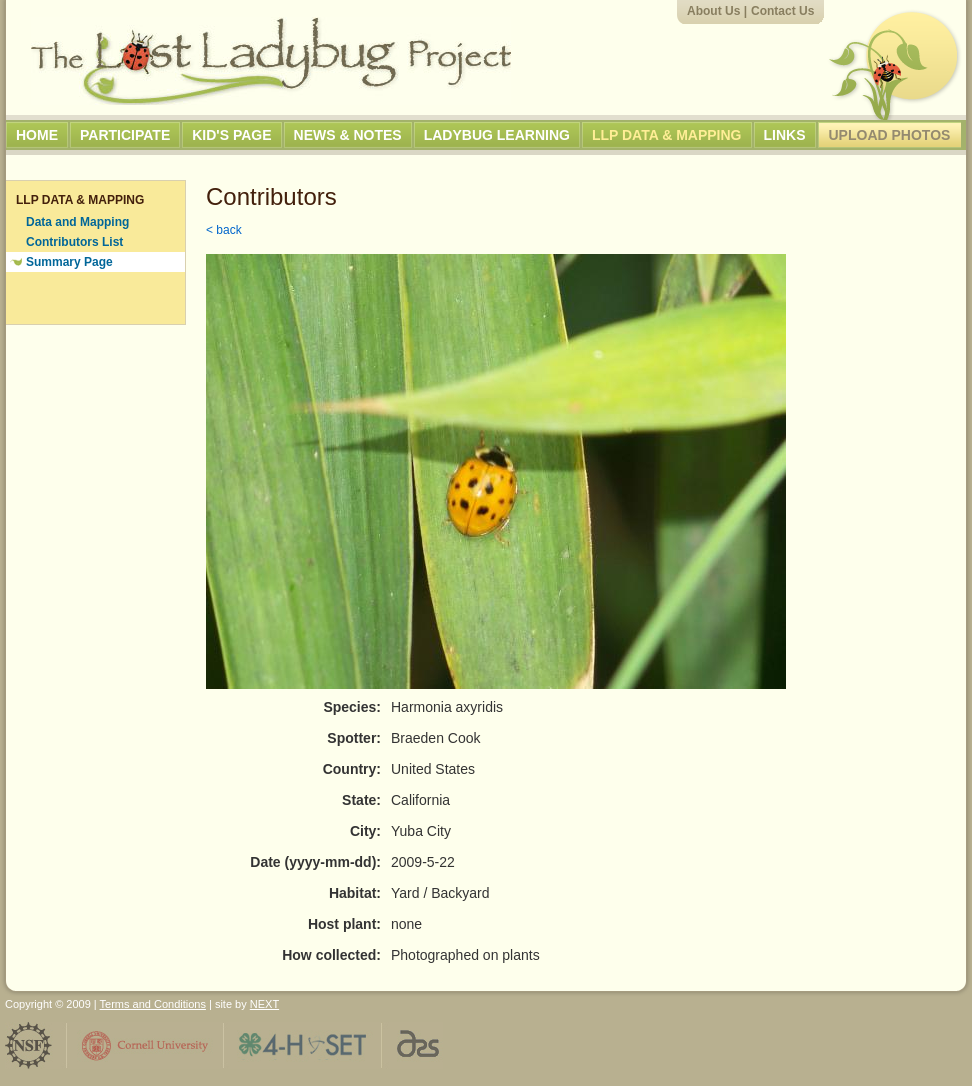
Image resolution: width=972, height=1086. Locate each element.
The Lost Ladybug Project (271, 61)
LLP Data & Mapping (667, 135)
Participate (125, 135)
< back (224, 230)
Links (785, 135)
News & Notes (348, 135)
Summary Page (69, 262)
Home (37, 135)
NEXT (264, 1004)
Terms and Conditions (153, 1004)
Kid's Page (231, 135)
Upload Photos (890, 135)
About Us (713, 11)
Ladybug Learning (497, 135)
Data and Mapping (77, 222)
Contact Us (782, 11)
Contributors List (74, 242)
